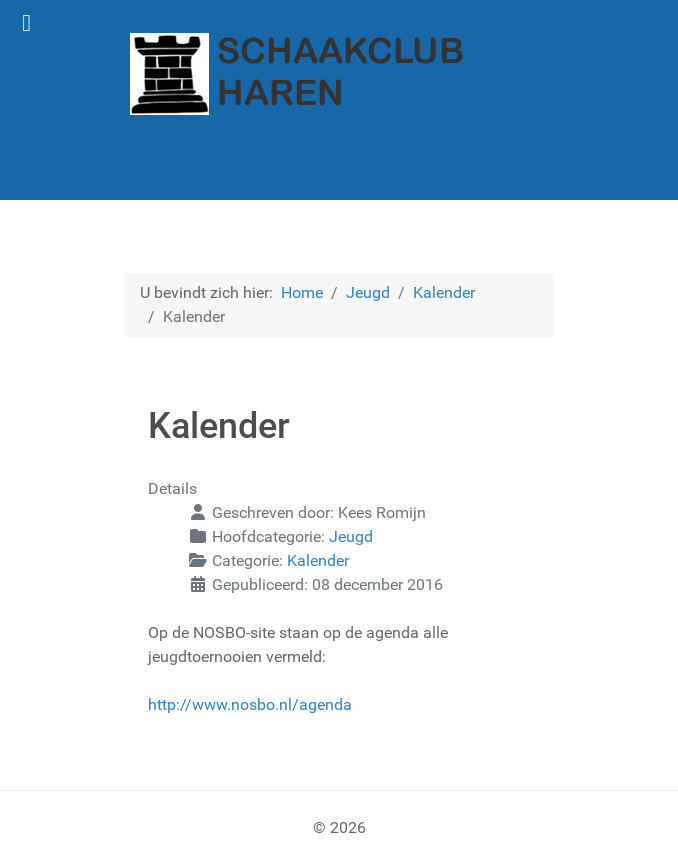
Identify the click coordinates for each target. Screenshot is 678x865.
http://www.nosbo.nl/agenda (250, 704)
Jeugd (351, 536)
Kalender (318, 560)
